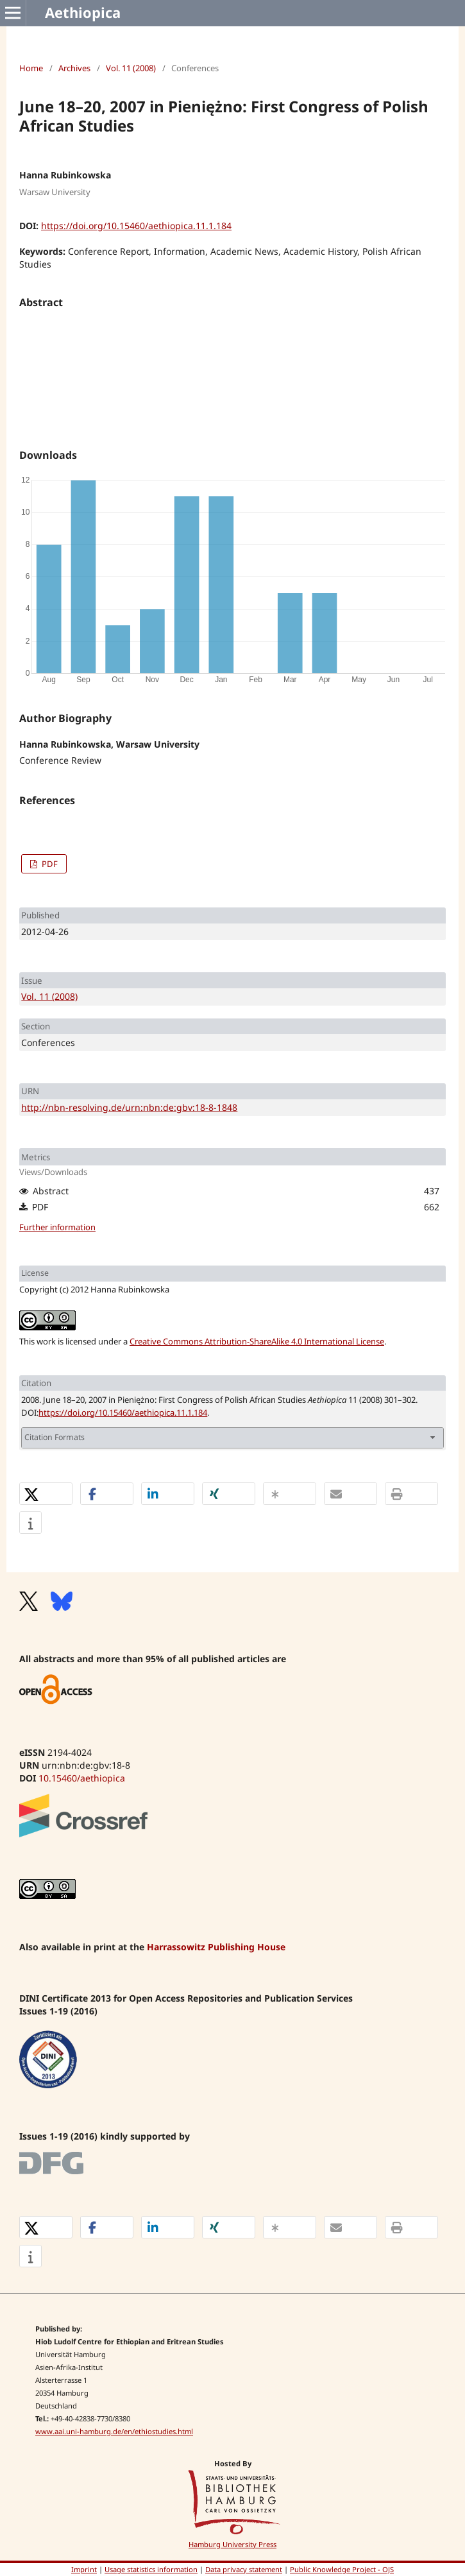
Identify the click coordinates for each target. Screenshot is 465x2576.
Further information (57, 1227)
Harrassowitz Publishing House (216, 1947)
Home (31, 68)
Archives (74, 68)
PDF (49, 864)
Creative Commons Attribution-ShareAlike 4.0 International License (257, 1341)
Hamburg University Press (232, 2544)
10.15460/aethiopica (81, 1778)
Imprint (84, 2569)
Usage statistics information (151, 2569)
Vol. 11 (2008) (131, 68)
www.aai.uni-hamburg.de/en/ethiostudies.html (114, 2431)
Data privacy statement (243, 2569)
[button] (46, 1494)
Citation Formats (54, 1437)
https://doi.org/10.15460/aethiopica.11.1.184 (136, 225)
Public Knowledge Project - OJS (342, 2569)
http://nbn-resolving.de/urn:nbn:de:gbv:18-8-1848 (129, 1107)
